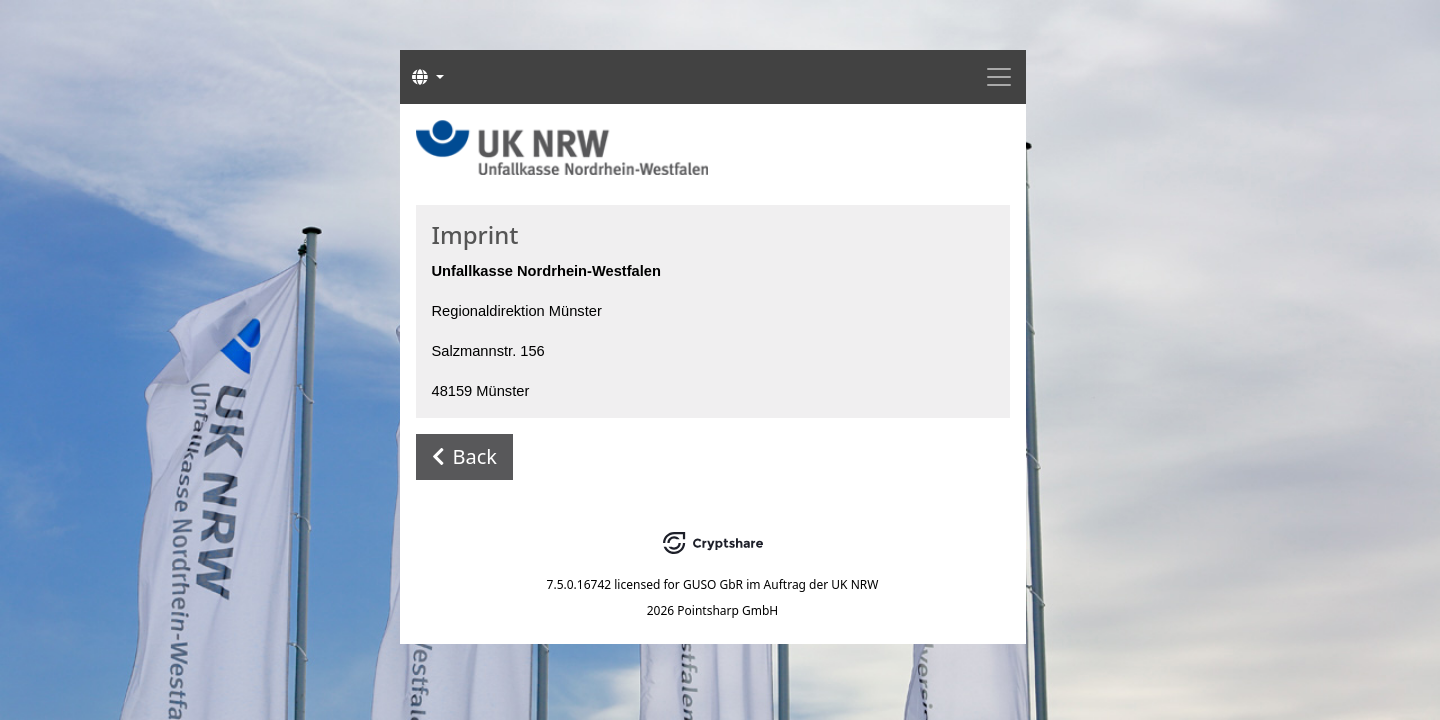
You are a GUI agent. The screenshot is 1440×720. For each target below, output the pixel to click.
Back (465, 456)
